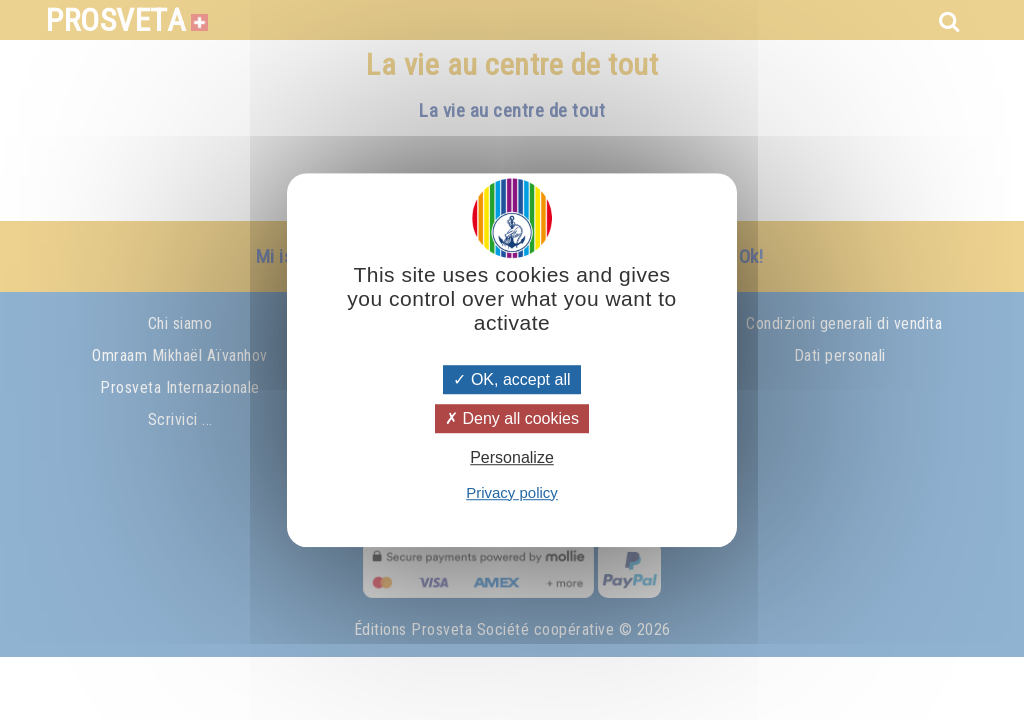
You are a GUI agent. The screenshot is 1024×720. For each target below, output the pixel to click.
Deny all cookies (512, 418)
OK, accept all (511, 379)
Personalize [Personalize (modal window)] (512, 458)
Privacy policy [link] (512, 492)
